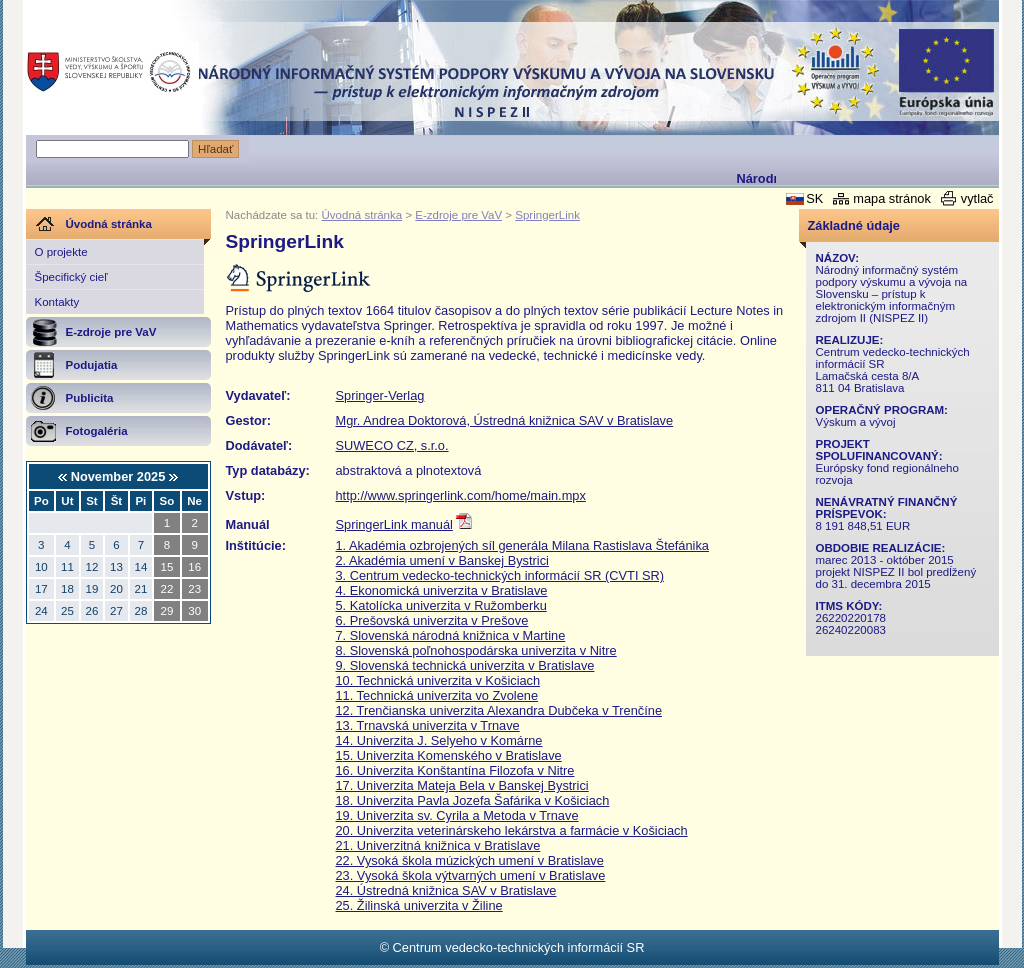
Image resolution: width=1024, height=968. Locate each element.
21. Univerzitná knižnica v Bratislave (438, 845)
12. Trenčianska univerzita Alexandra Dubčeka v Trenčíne (499, 710)
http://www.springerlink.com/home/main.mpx (461, 495)
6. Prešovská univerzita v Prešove (432, 620)
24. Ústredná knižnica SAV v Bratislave (446, 890)
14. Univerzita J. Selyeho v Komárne (439, 740)
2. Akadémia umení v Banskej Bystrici (442, 560)
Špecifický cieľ (71, 277)
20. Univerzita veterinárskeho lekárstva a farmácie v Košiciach (512, 830)
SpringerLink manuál (394, 524)
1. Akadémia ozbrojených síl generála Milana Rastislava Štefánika (522, 545)
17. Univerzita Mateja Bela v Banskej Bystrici (462, 785)
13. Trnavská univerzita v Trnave (428, 725)
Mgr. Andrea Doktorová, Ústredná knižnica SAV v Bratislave (505, 420)
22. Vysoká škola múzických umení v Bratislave (470, 860)
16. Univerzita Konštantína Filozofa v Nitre (455, 770)
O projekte (61, 252)
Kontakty (57, 302)
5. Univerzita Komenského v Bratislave (452, 755)
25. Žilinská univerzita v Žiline (419, 905)
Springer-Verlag (380, 395)
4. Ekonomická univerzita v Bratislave (442, 590)
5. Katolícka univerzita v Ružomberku (441, 605)
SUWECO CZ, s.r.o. (392, 445)
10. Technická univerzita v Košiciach (438, 680)
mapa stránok (892, 198)
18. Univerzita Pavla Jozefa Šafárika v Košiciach (473, 800)
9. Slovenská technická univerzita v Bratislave (465, 665)
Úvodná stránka (362, 215)
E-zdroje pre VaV (458, 215)
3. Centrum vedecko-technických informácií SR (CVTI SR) (500, 575)
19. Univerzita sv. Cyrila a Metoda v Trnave (457, 815)
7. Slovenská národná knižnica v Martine (451, 635)
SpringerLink (547, 215)
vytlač (977, 198)
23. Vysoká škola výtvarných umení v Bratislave (471, 875)
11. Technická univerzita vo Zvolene (437, 695)
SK (814, 198)
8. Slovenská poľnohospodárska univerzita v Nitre (476, 650)
